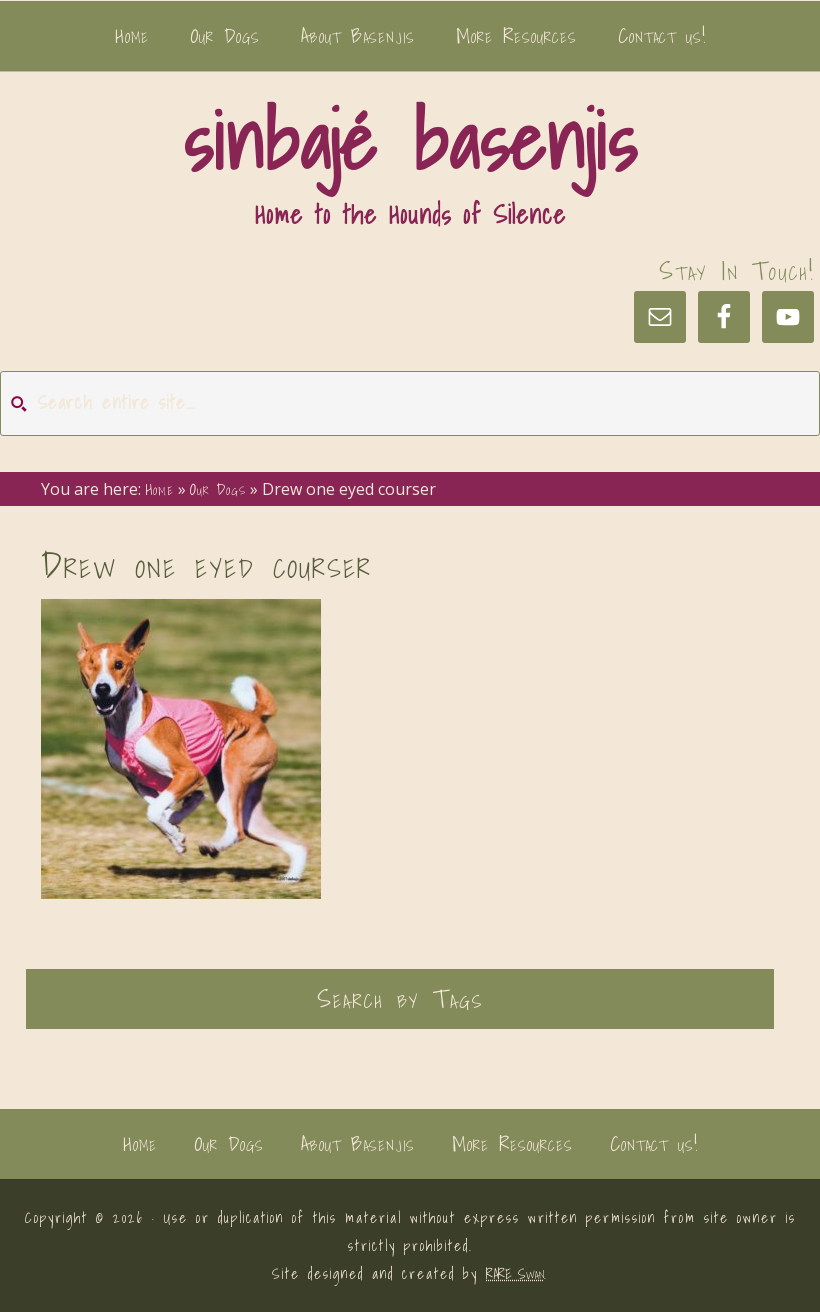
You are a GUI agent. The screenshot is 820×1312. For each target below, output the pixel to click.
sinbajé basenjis (410, 141)
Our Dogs (229, 1144)
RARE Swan (515, 1274)
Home (140, 1144)
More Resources (512, 1144)
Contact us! (654, 1144)
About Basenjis (358, 1144)
